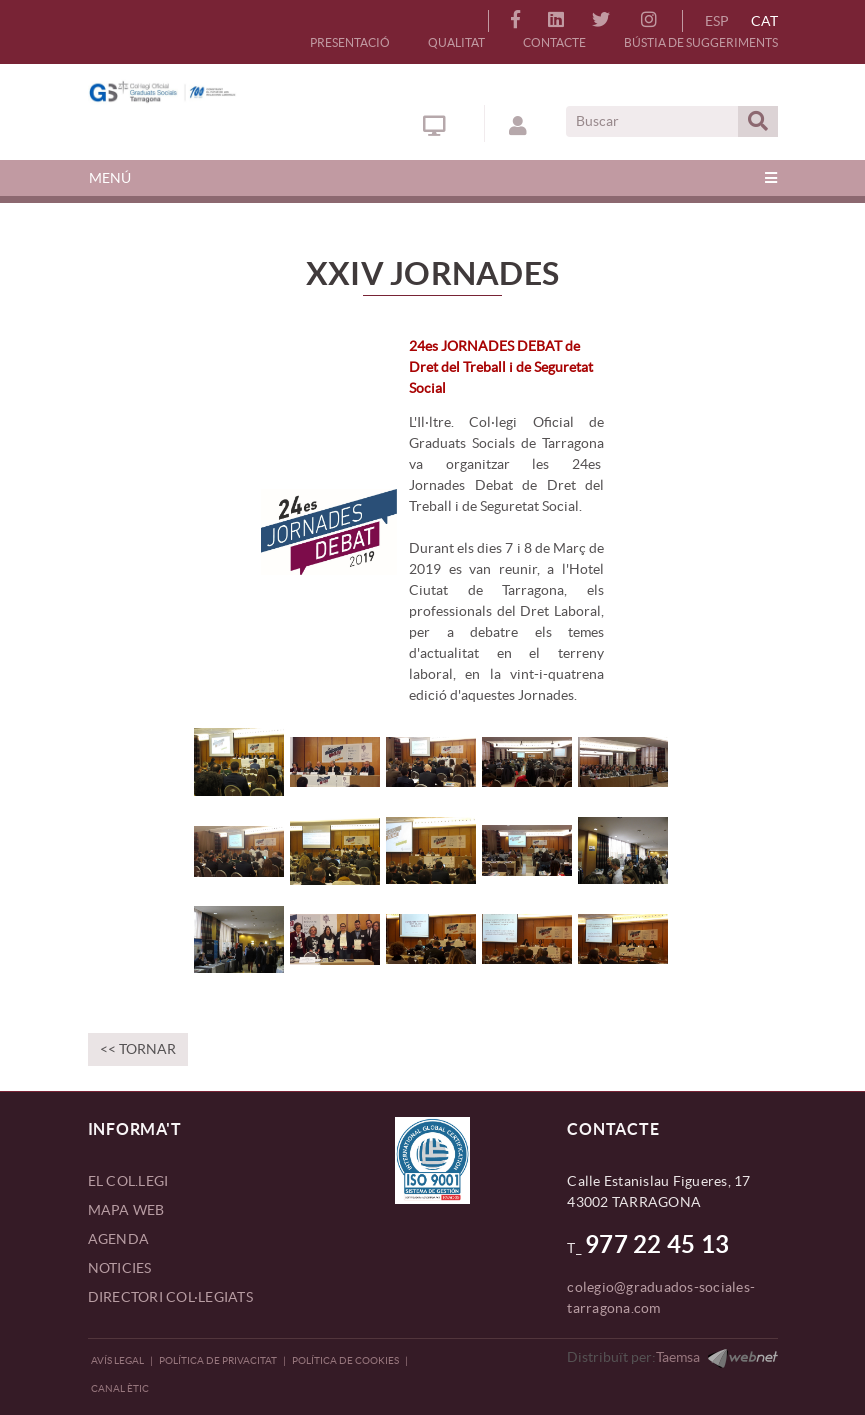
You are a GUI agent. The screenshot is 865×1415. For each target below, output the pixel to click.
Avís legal (117, 1360)
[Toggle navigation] (433, 178)
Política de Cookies (345, 1360)
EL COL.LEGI (128, 1181)
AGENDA (119, 1239)
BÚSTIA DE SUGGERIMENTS (701, 42)
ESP (717, 21)
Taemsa (678, 1357)
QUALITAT (456, 42)
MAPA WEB (126, 1210)
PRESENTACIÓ (350, 42)
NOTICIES (120, 1268)
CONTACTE (554, 42)
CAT (764, 21)
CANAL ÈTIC (120, 1388)
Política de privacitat (218, 1360)
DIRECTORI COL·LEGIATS (170, 1297)
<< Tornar (138, 1049)
